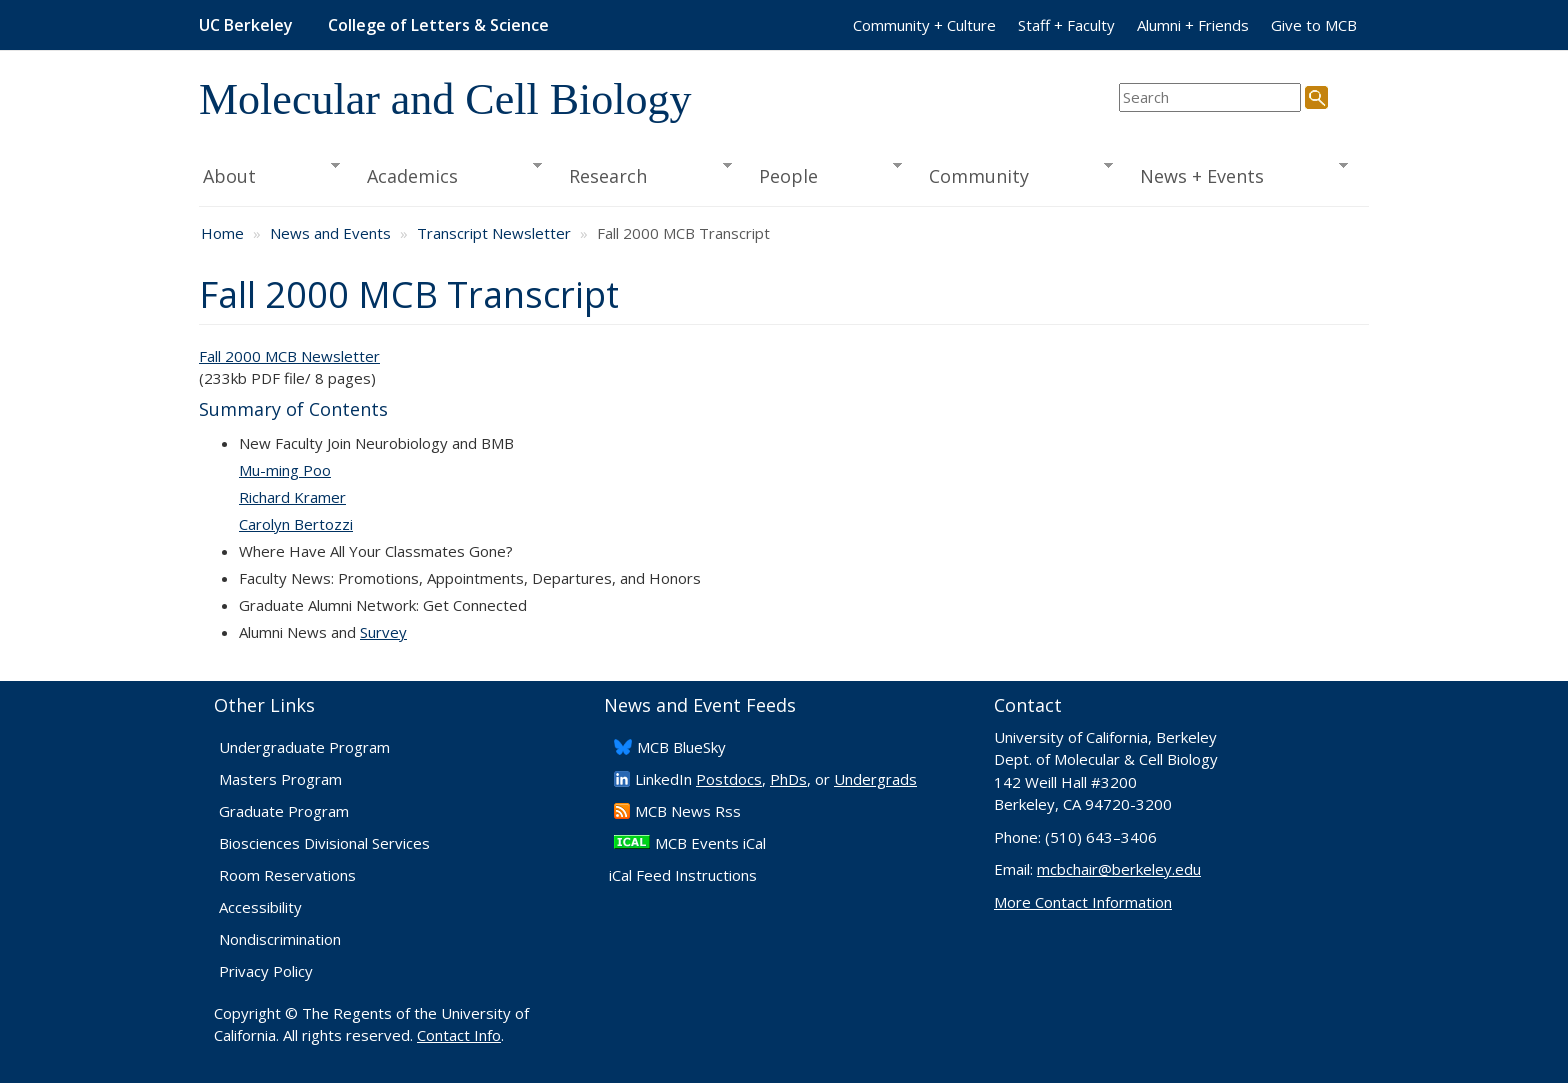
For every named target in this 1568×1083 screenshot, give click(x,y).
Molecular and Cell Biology (445, 99)
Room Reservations (287, 875)
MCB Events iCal (710, 843)
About (269, 174)
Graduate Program (284, 811)
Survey (383, 632)
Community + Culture (924, 25)
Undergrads (875, 779)
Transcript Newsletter (494, 233)
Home (222, 233)
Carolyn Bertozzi (296, 524)
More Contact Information (1083, 902)
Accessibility (260, 907)
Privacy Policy (266, 971)
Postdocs (729, 779)
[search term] (1210, 97)
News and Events (330, 233)
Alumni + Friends (1193, 25)
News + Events (1237, 174)
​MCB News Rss (688, 811)
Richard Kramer (292, 497)
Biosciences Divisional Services (324, 843)
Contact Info (459, 1035)
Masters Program (280, 779)
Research (644, 174)
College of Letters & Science (438, 25)
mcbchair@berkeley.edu (1119, 869)
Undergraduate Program (304, 747)
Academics (448, 174)
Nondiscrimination (280, 939)
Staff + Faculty (1066, 25)
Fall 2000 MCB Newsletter (289, 356)
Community (1015, 174)
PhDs (788, 779)
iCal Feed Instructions (683, 875)
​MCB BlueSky (681, 747)
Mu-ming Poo (285, 470)
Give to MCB (1314, 25)
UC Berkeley (246, 25)
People (823, 174)
